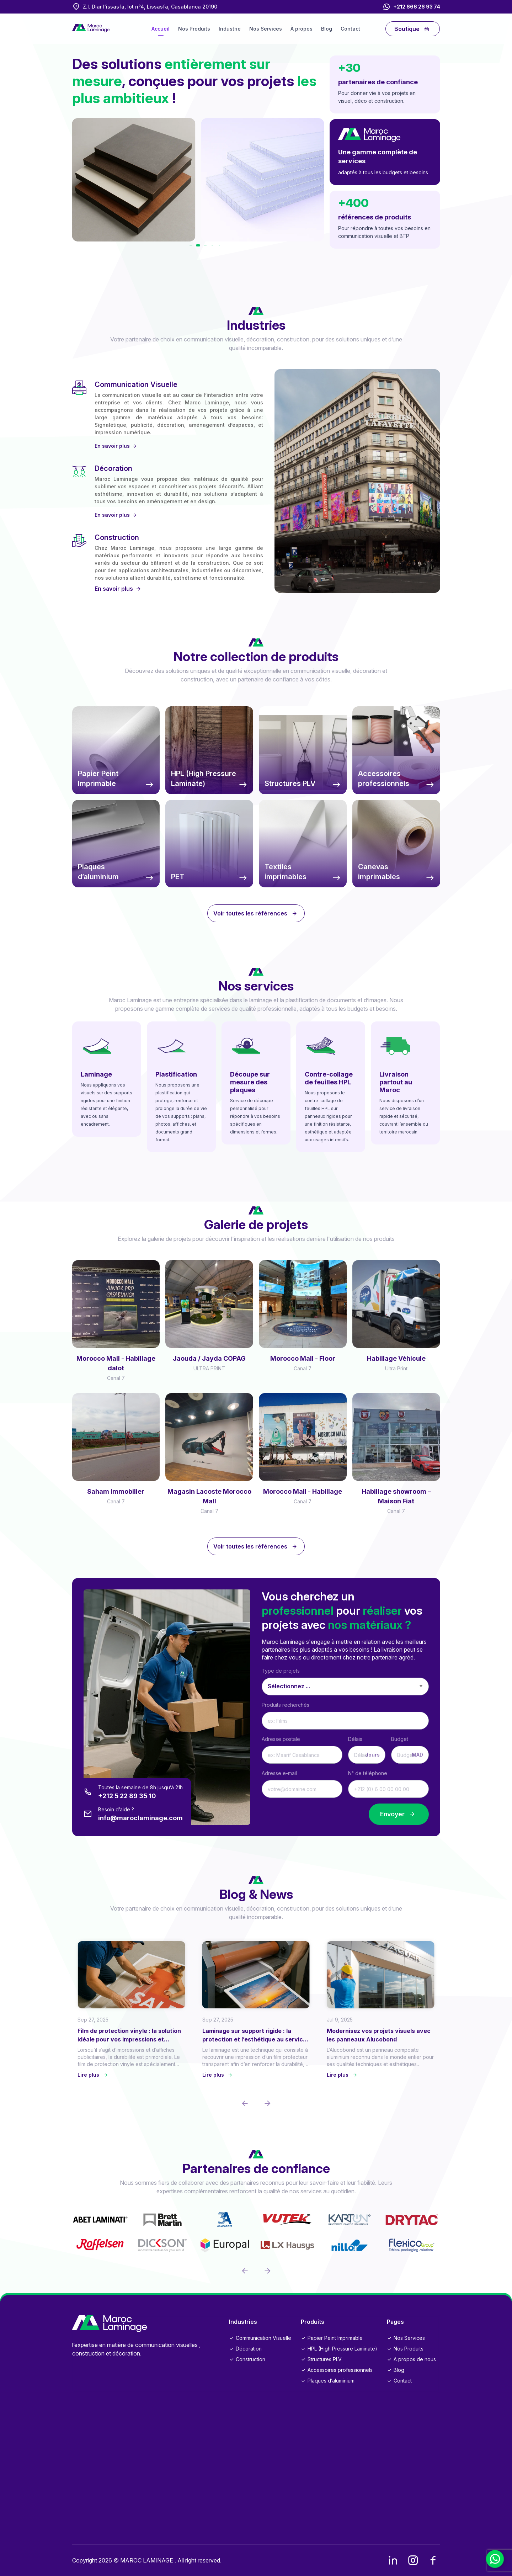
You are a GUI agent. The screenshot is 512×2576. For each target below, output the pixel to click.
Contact (350, 29)
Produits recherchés (285, 1705)
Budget (399, 1739)
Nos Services (265, 29)
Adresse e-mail (279, 1773)
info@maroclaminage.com (140, 1818)
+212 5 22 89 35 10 (127, 1796)
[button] (197, 245)
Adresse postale (281, 1739)
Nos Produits (194, 29)
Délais (355, 1739)
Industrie (230, 29)
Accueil (160, 29)
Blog (326, 29)
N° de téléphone (367, 1773)
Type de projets (281, 1671)
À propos (301, 29)
